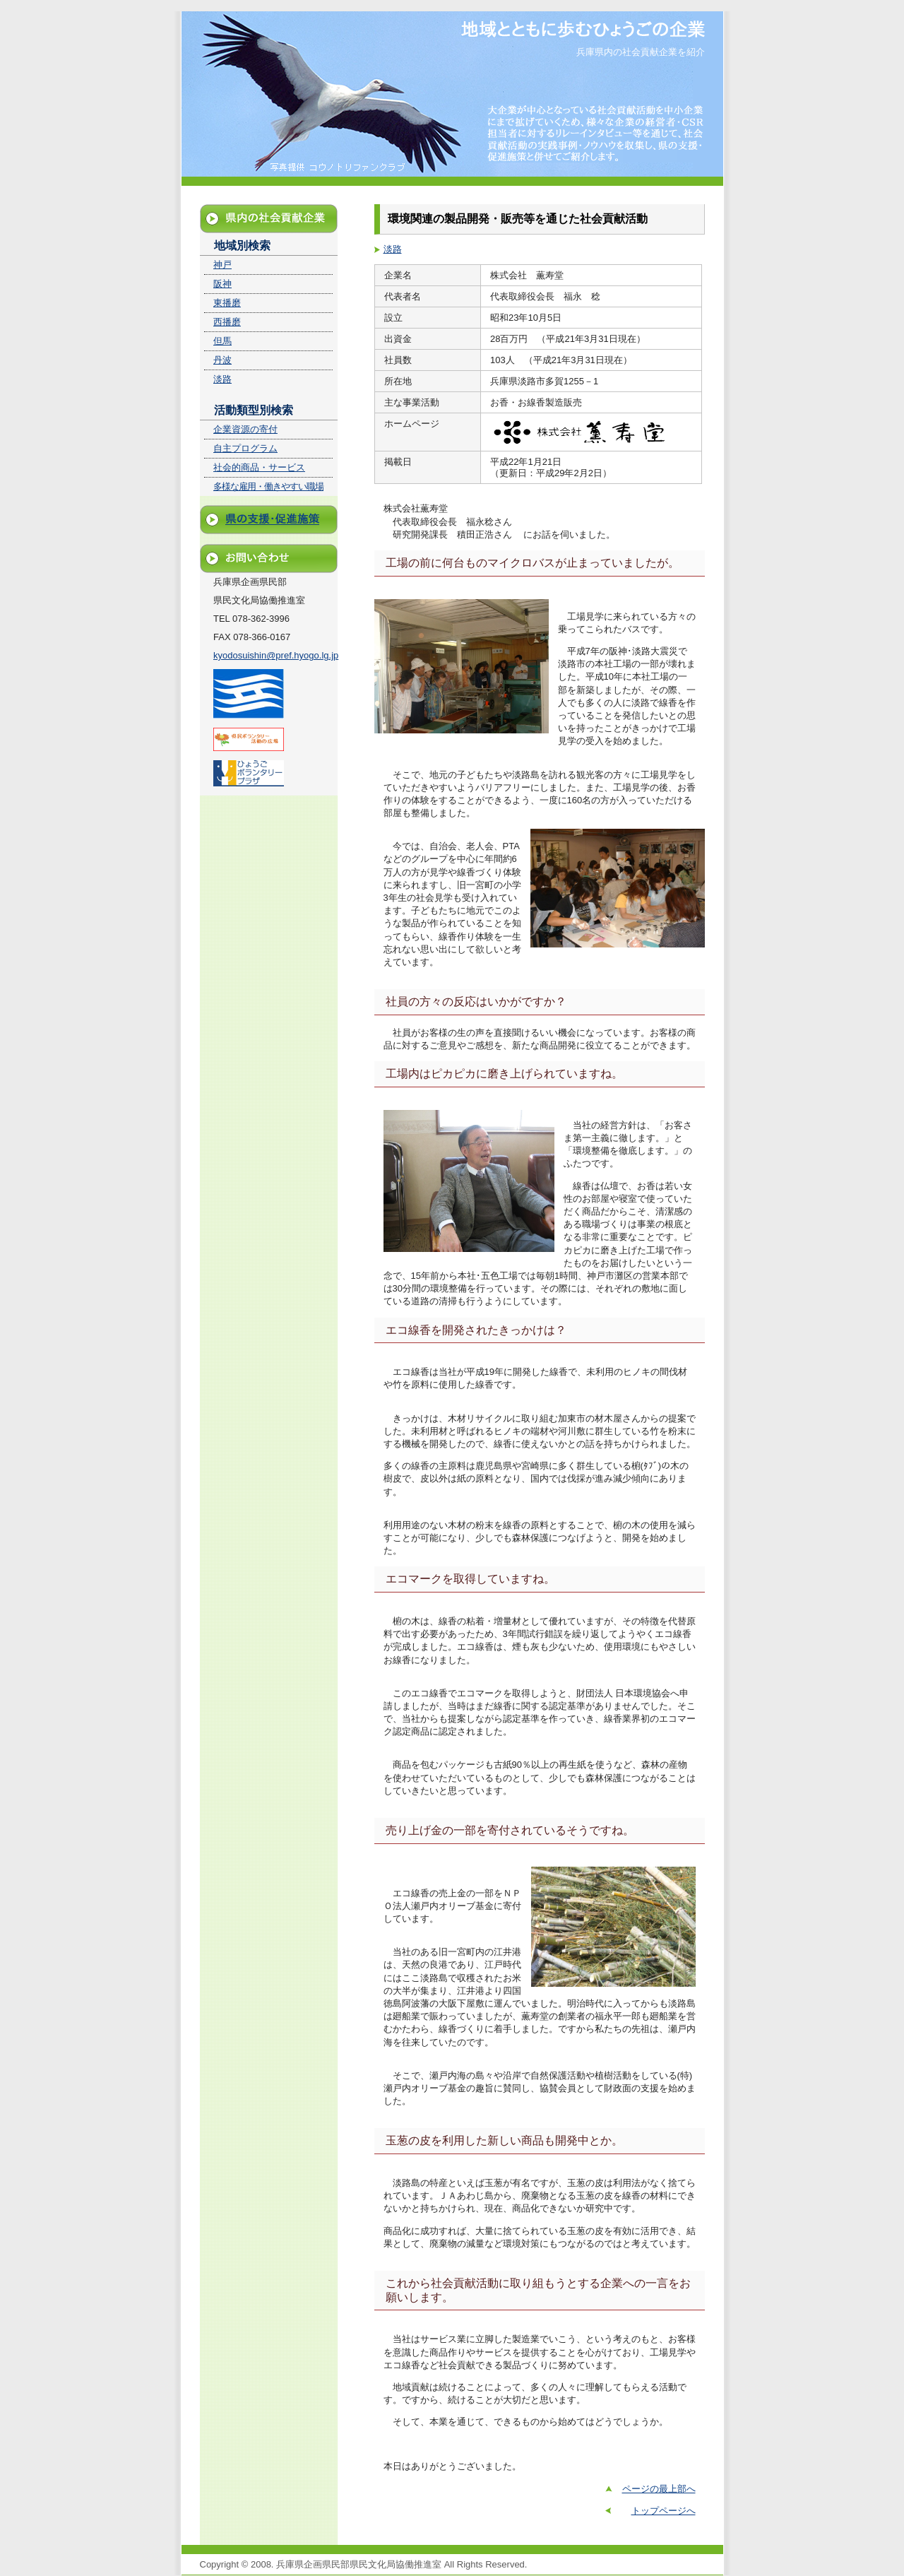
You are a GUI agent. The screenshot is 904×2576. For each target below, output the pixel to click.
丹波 (222, 360)
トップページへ (663, 2510)
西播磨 (227, 322)
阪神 (222, 283)
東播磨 (227, 302)
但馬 (222, 341)
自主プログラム (245, 448)
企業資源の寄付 (245, 429)
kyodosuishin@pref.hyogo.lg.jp (275, 655)
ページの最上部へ (659, 2488)
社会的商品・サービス (259, 467)
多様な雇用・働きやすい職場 (268, 486)
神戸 (222, 264)
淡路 (392, 249)
